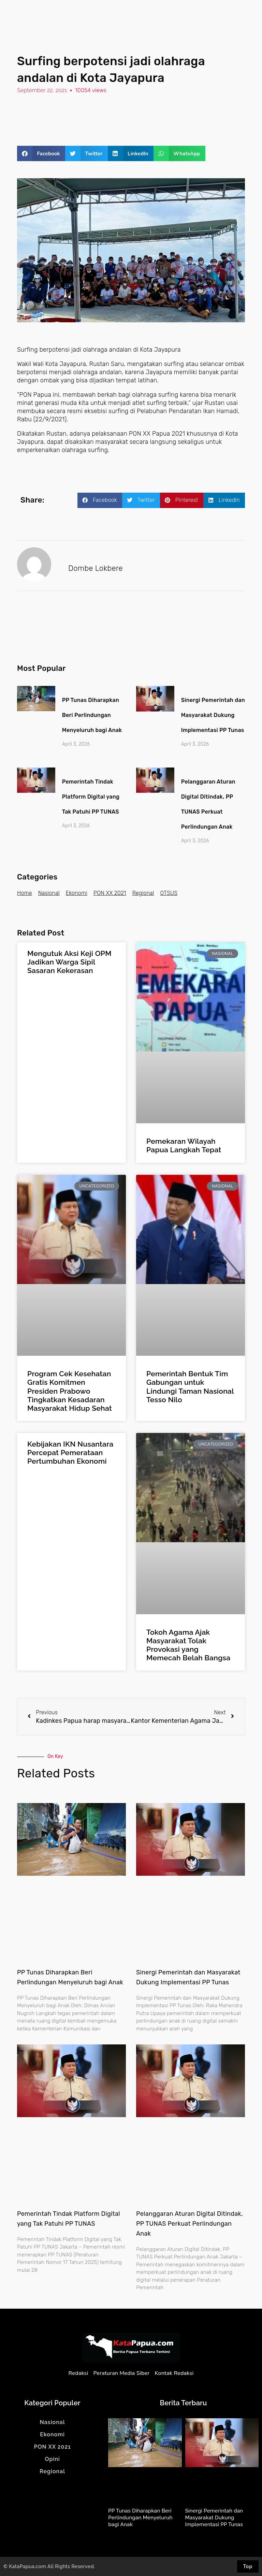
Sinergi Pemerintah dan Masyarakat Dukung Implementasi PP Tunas (213, 715)
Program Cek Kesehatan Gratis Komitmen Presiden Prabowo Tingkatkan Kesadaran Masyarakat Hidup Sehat (69, 1390)
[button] (41, 153)
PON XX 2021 (109, 893)
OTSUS (169, 893)
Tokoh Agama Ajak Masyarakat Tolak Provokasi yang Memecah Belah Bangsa (188, 1645)
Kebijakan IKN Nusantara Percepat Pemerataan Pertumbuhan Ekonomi (70, 1452)
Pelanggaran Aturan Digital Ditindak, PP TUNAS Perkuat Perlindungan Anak (189, 2223)
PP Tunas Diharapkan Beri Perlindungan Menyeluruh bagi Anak (92, 715)
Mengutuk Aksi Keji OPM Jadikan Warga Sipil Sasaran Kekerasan (69, 962)
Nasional (49, 893)
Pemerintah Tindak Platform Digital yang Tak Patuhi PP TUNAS (91, 796)
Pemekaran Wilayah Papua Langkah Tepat (183, 1145)
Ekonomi (76, 893)
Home (24, 893)
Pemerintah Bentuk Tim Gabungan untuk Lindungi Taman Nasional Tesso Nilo (190, 1386)
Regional (143, 893)
